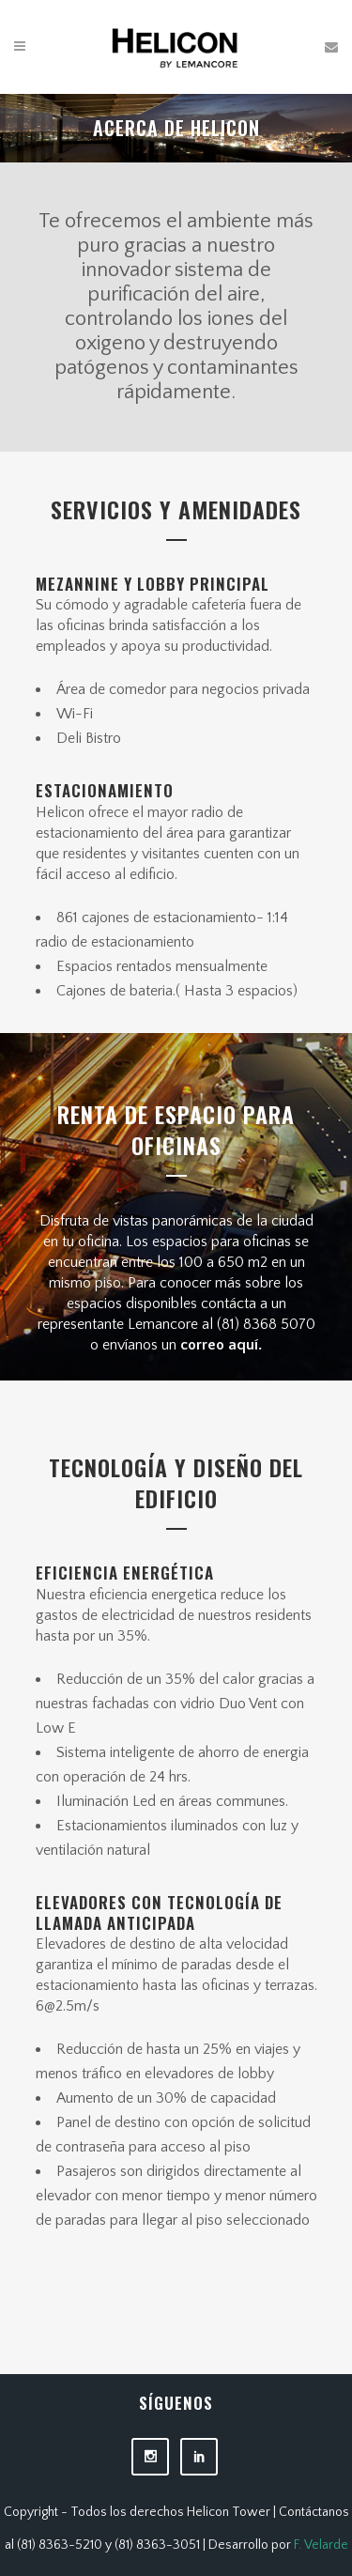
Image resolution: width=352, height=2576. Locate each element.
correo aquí (217, 1344)
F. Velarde (321, 2545)
